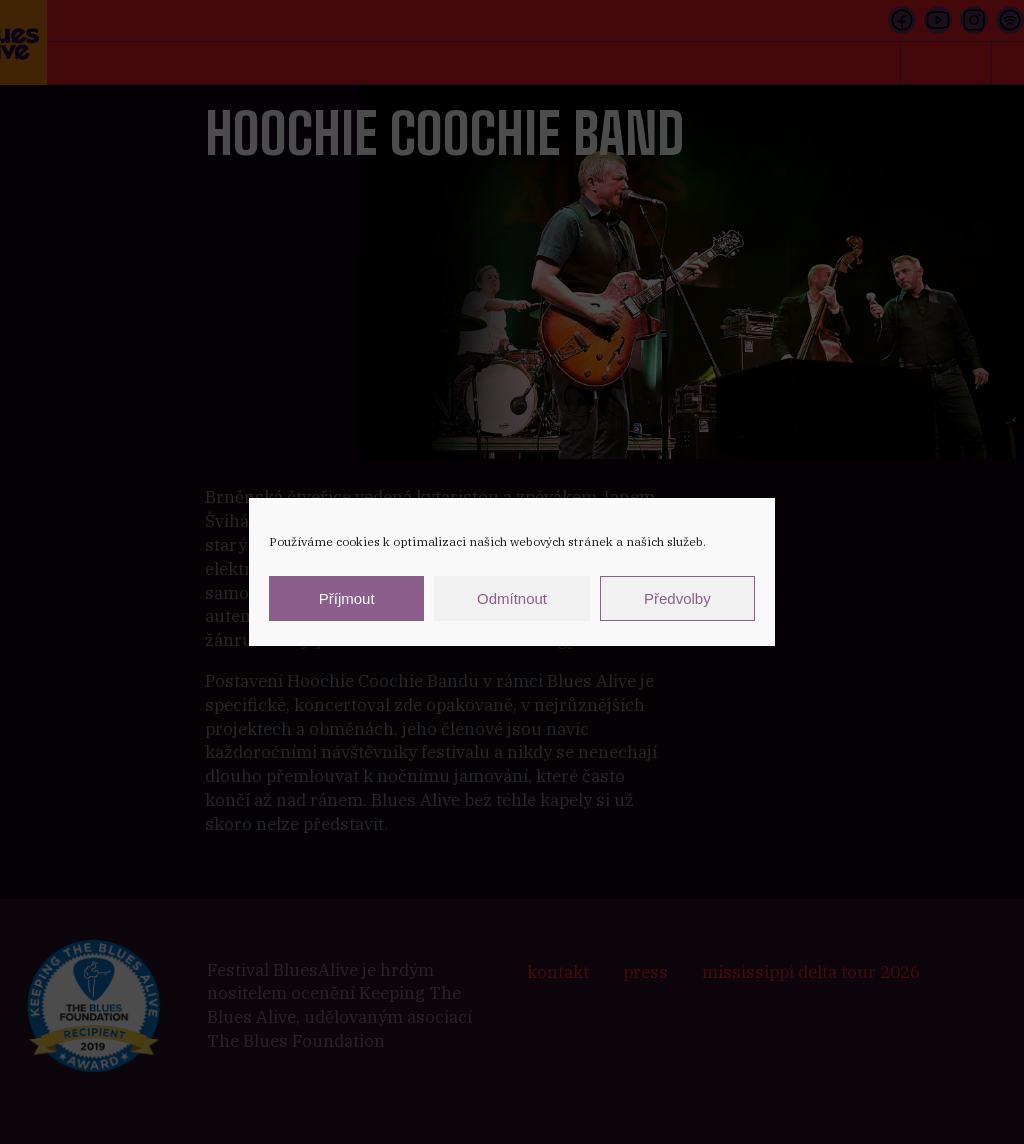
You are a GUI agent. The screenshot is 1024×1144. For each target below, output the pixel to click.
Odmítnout (512, 598)
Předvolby (677, 598)
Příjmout (347, 598)
